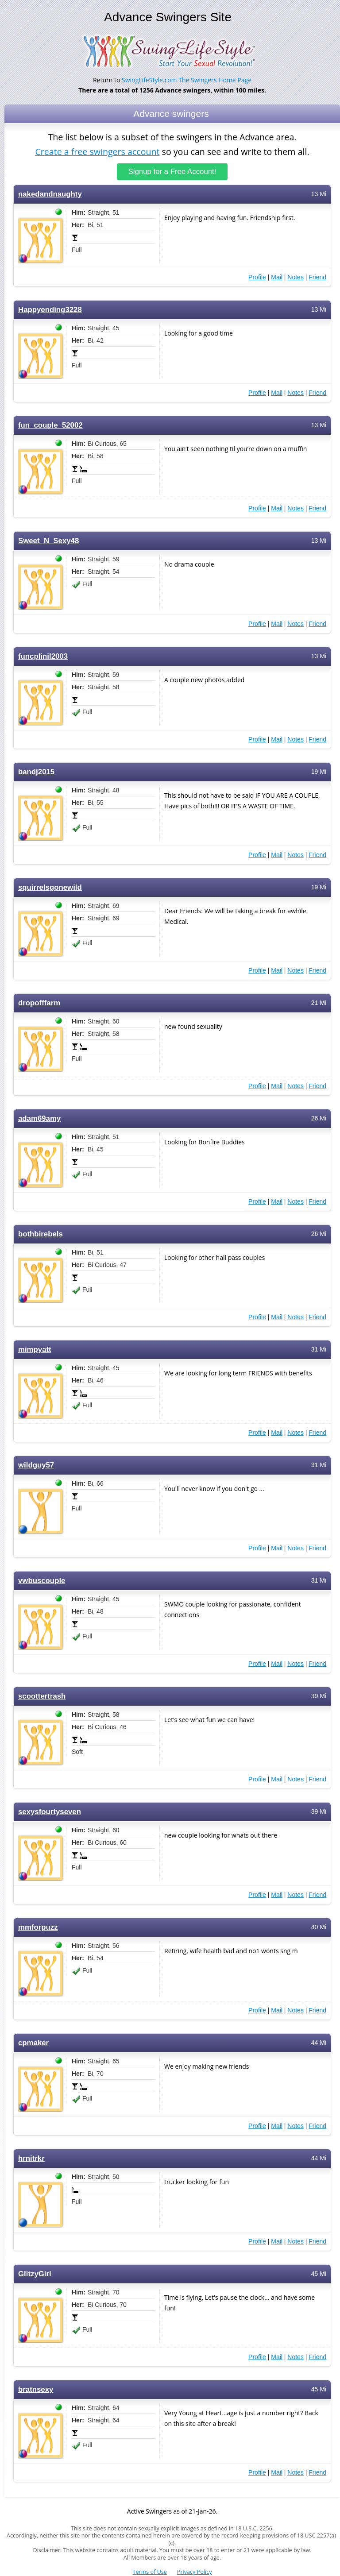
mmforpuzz (38, 1927)
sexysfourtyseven (49, 1811)
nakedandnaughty (50, 194)
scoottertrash (42, 1696)
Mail (276, 277)
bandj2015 (36, 772)
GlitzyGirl (34, 2274)
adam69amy (39, 1118)
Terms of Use (150, 2572)
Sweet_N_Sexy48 (48, 541)
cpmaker (33, 2043)
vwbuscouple (41, 1580)
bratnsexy (35, 2389)
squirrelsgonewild (50, 887)
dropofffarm (39, 1003)
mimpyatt (34, 1349)
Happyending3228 (50, 309)
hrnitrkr (31, 2158)
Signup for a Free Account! (172, 171)
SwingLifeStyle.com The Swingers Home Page (186, 80)
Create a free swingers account (97, 152)
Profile (257, 277)
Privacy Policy (194, 2572)
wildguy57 (36, 1465)
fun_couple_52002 (50, 425)
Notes (295, 277)
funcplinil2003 (43, 656)
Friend (317, 277)
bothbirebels (40, 1234)
